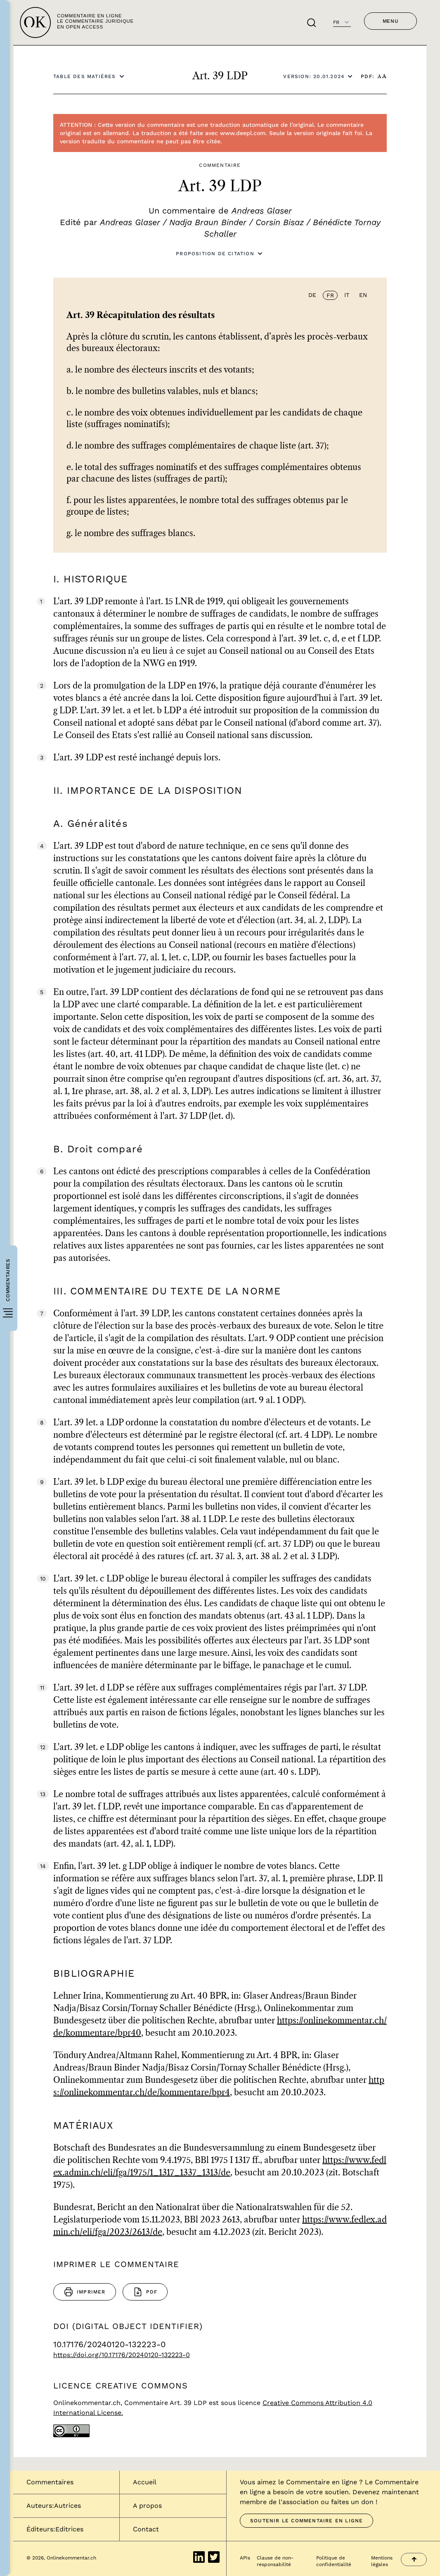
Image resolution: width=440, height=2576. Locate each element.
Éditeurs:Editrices (54, 2529)
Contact (146, 2529)
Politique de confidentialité (333, 2561)
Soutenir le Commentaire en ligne (306, 2521)
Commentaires (49, 2482)
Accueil (144, 2482)
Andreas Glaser (262, 211)
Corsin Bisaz (279, 222)
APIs (245, 2558)
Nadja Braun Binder (207, 222)
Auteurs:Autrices (53, 2506)
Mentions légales (382, 2561)
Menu (390, 21)
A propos (147, 2506)
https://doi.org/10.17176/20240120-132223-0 (121, 2355)
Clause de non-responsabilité (275, 2561)
